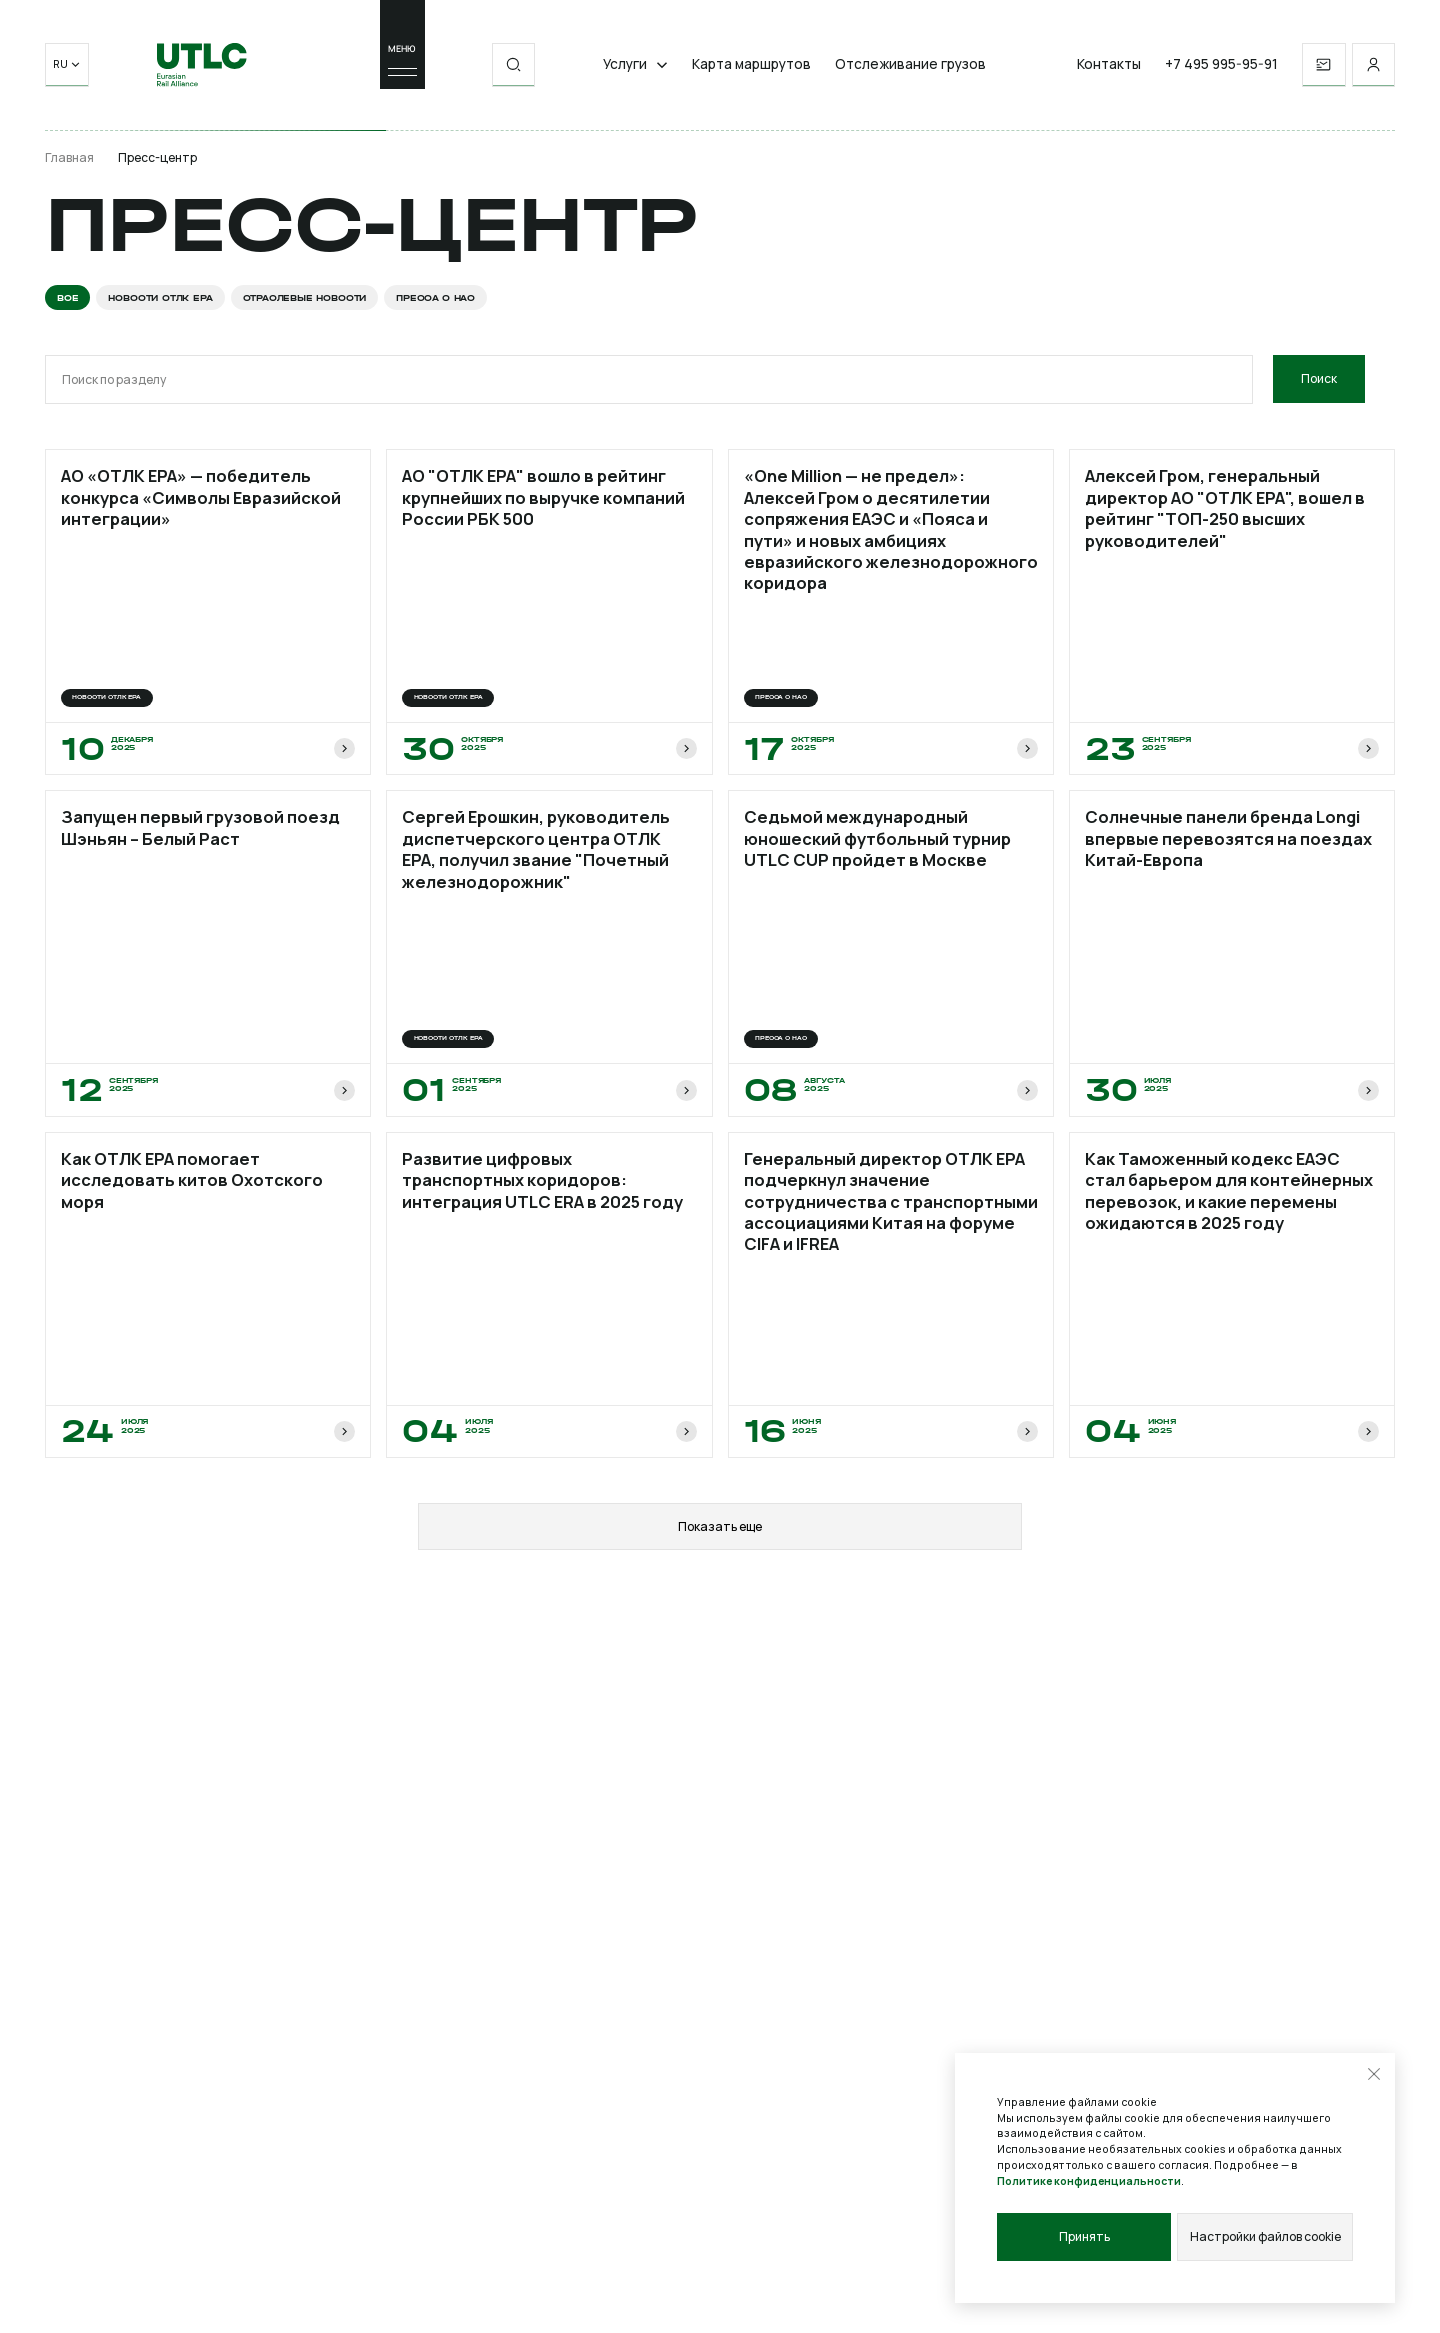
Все (67, 297)
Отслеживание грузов (910, 66)
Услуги (635, 66)
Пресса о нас (435, 297)
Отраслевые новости (305, 297)
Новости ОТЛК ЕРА (160, 297)
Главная (69, 158)
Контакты (1109, 66)
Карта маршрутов (751, 66)
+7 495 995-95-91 (1221, 66)
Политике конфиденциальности (1089, 2180)
